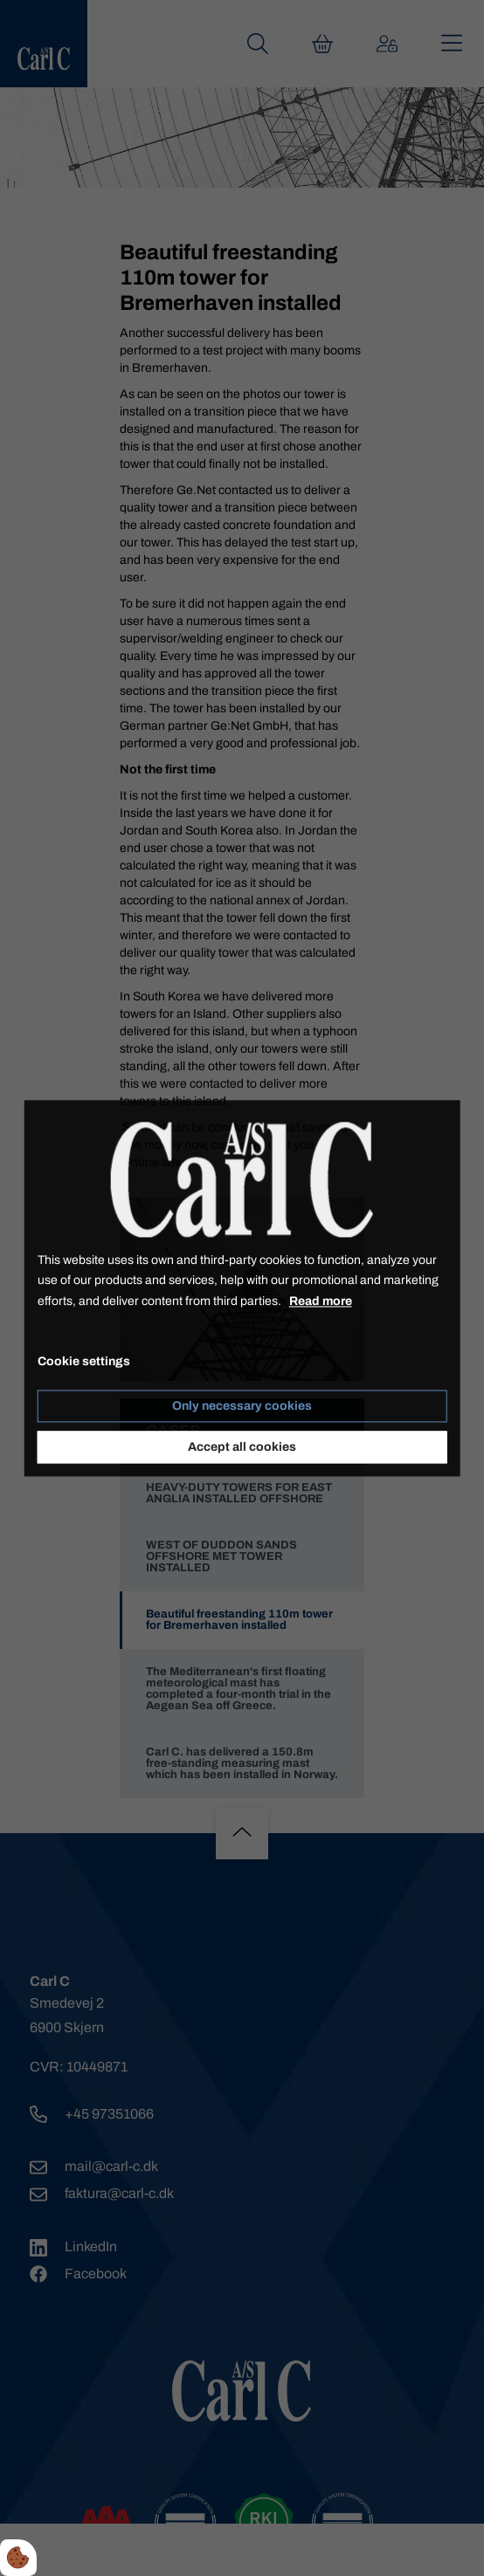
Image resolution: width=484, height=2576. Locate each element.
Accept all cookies (242, 1446)
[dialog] (242, 1288)
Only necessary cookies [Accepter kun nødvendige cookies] (242, 1405)
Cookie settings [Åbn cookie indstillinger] (84, 1361)
